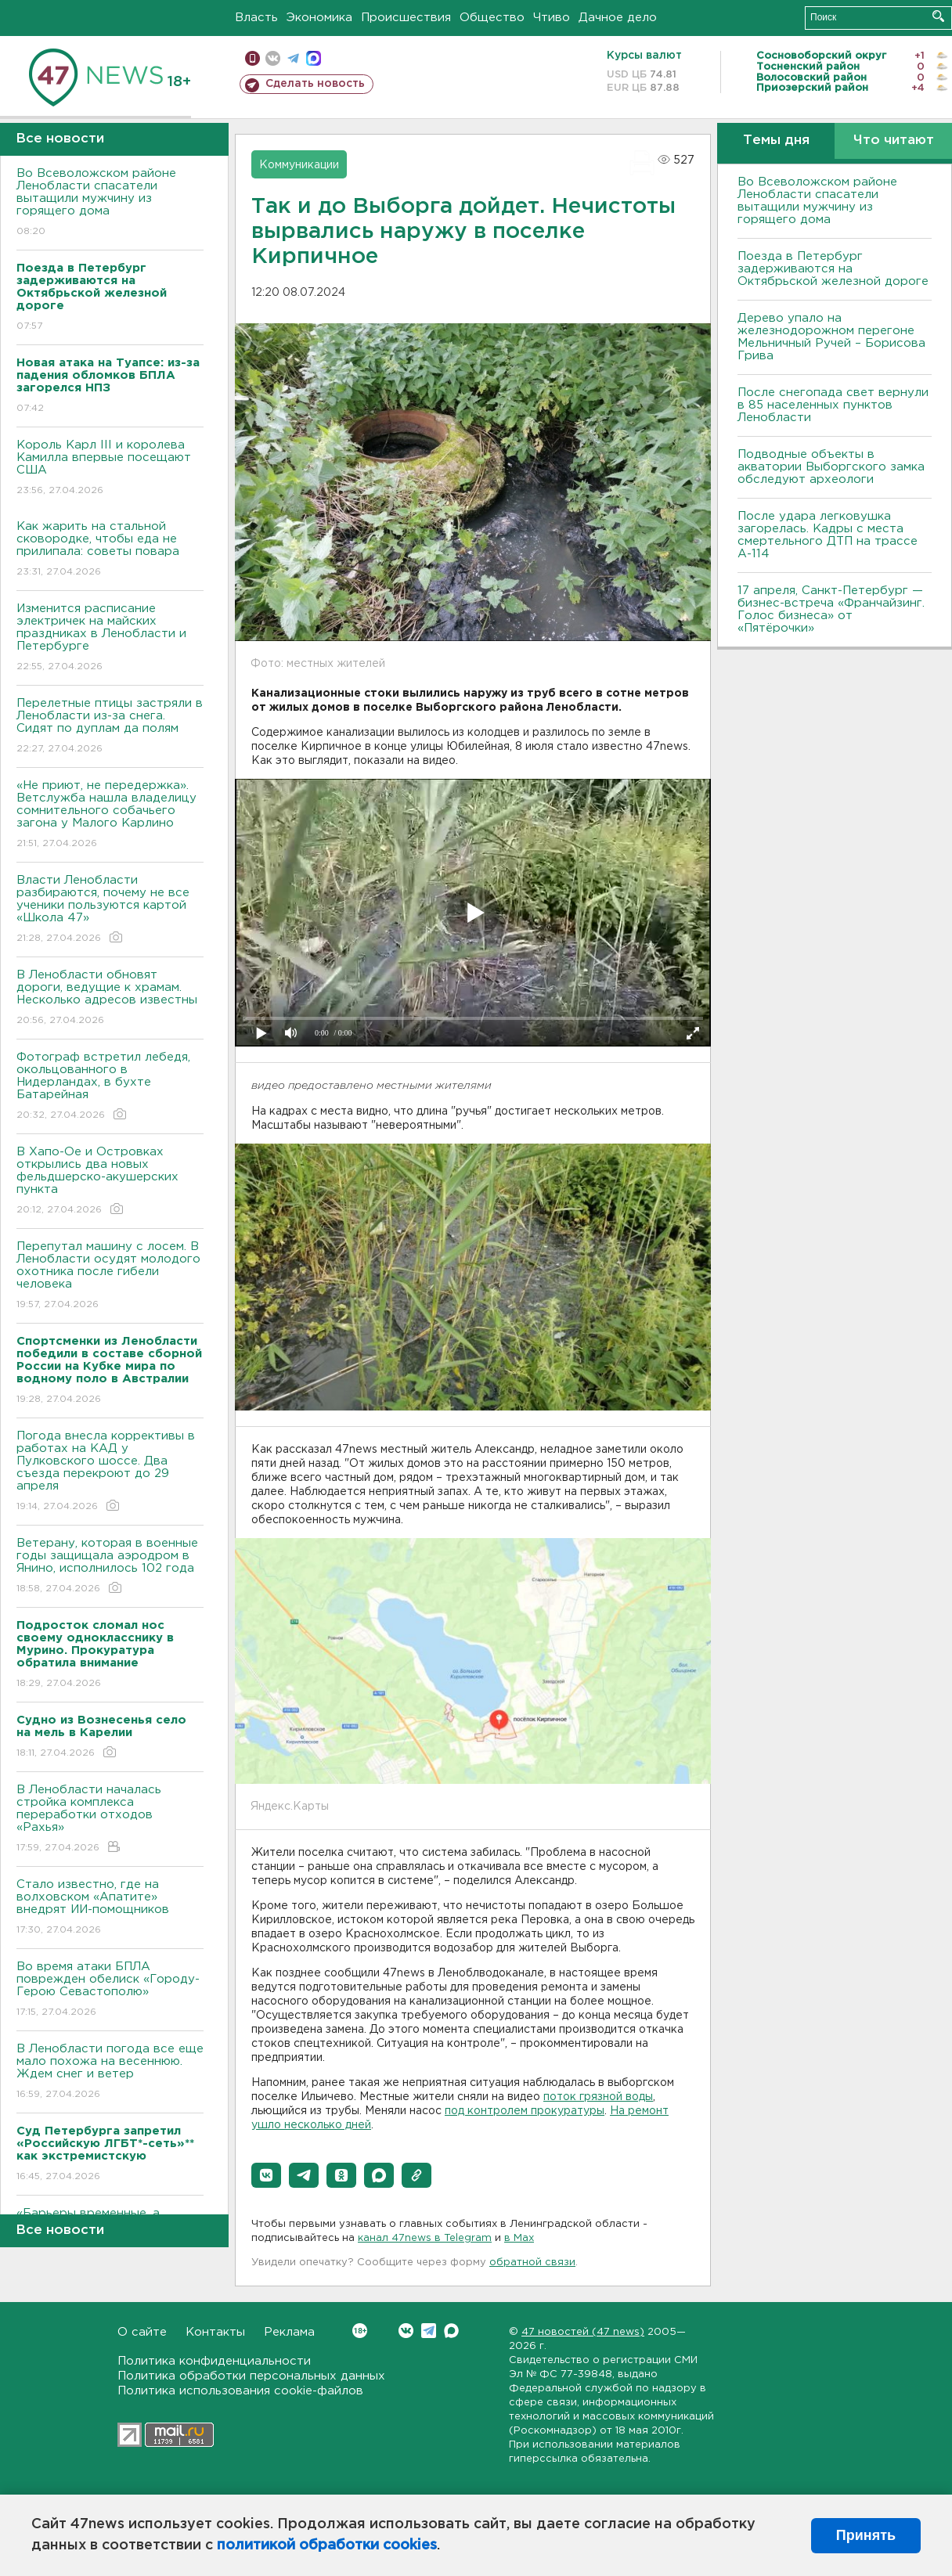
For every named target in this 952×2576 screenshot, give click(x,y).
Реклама (289, 2332)
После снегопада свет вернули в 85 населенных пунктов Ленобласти (833, 405)
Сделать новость (315, 83)
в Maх (519, 2238)
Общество (492, 18)
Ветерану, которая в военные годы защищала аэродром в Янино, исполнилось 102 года (110, 1566)
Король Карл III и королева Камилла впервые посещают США (110, 468)
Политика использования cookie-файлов (240, 2391)
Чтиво (551, 18)
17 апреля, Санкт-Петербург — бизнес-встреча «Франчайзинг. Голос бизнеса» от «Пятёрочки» (831, 609)
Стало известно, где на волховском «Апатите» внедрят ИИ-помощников (110, 1908)
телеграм (293, 58)
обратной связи (532, 2262)
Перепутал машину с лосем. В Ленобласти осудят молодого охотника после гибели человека (110, 1276)
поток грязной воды (598, 2097)
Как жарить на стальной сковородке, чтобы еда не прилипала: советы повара (110, 549)
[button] (266, 2175)
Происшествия (406, 18)
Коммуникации (299, 165)
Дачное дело (618, 18)
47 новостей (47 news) (582, 2332)
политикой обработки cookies (327, 2545)
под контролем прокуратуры (524, 2111)
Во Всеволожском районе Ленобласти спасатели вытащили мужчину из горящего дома (110, 203)
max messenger (313, 58)
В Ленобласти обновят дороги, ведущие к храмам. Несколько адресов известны (110, 998)
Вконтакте (359, 2330)
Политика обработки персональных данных (251, 2376)
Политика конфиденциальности (214, 2361)
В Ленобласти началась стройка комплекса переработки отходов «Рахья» (110, 1819)
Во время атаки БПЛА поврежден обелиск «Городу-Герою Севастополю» (110, 1990)
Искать (938, 16)
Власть (256, 18)
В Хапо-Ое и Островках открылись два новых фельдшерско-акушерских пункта (110, 1181)
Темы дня (776, 140)
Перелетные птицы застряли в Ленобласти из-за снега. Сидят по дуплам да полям (110, 726)
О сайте (142, 2332)
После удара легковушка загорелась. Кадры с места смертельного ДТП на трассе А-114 (827, 535)
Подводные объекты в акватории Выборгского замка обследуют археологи (831, 467)
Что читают (893, 140)
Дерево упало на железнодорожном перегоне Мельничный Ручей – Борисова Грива (831, 337)
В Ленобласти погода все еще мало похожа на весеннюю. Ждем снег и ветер (110, 2072)
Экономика (319, 18)
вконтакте (272, 58)
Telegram (428, 2330)
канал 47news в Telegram (425, 2238)
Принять (866, 2535)
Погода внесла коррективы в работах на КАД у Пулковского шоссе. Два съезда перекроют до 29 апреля (110, 1472)
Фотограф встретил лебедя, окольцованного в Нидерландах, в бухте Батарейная (110, 1087)
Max (451, 2330)
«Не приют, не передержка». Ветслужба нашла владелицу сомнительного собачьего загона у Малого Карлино (110, 815)
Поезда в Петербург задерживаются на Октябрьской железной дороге (833, 268)
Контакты (215, 2332)
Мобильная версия (252, 58)
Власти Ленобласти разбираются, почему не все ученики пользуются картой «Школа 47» (110, 910)
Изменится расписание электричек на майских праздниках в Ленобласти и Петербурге (110, 638)
